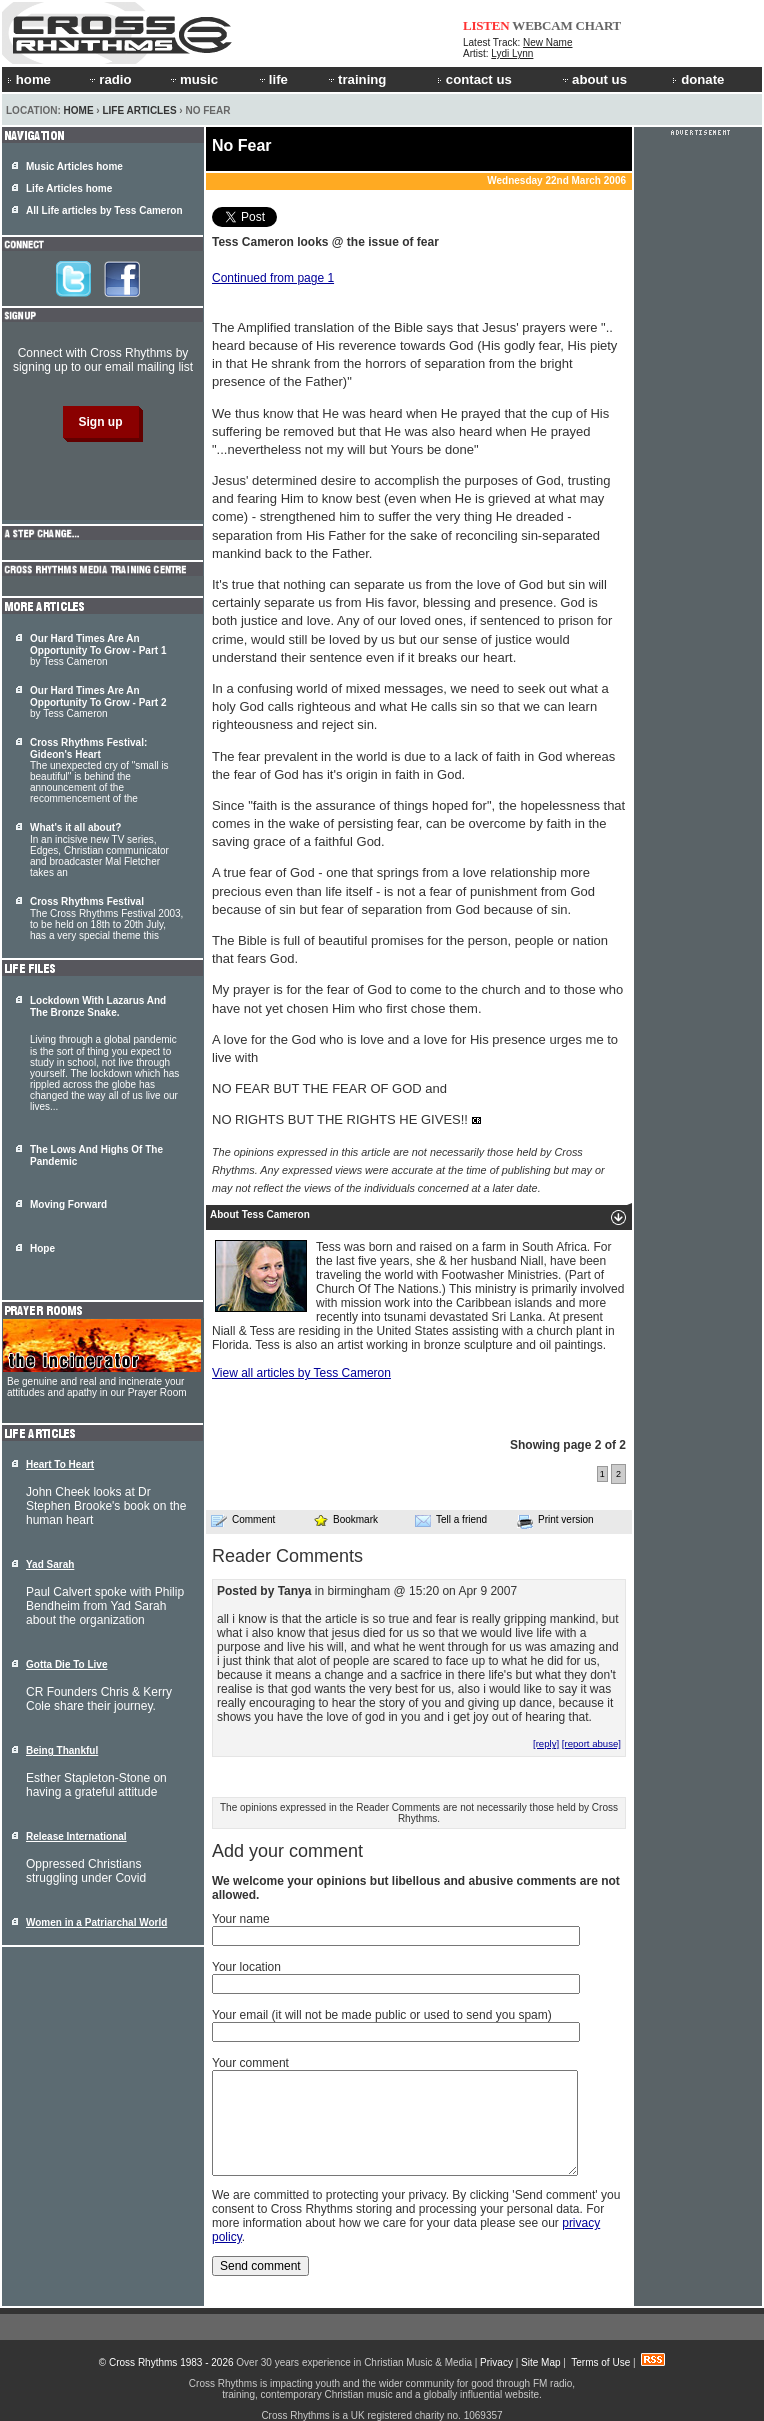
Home (79, 110)
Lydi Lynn (512, 53)
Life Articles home (69, 188)
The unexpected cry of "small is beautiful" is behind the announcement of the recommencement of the (99, 770)
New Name (547, 42)
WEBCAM (542, 25)
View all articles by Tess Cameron (301, 1373)
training (356, 79)
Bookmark (345, 1519)
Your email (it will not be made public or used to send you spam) (382, 2015)
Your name (241, 1919)
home (29, 79)
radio (109, 79)
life (272, 79)
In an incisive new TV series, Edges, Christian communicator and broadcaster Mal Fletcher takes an (99, 850)
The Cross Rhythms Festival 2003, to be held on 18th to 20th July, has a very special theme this (106, 918)
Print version (555, 1521)
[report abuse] (591, 1743)
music (193, 79)
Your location (246, 1967)
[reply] (546, 1743)
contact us (474, 79)
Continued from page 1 (273, 278)
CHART (599, 25)
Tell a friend (451, 1520)
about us (593, 79)
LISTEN (486, 25)
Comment (243, 1520)
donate (698, 79)
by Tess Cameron (98, 650)
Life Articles (139, 110)
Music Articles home (74, 166)
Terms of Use (600, 2362)
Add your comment (287, 1851)
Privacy (496, 2362)
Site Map (540, 2362)
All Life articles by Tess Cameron (104, 210)
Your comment (250, 2063)
